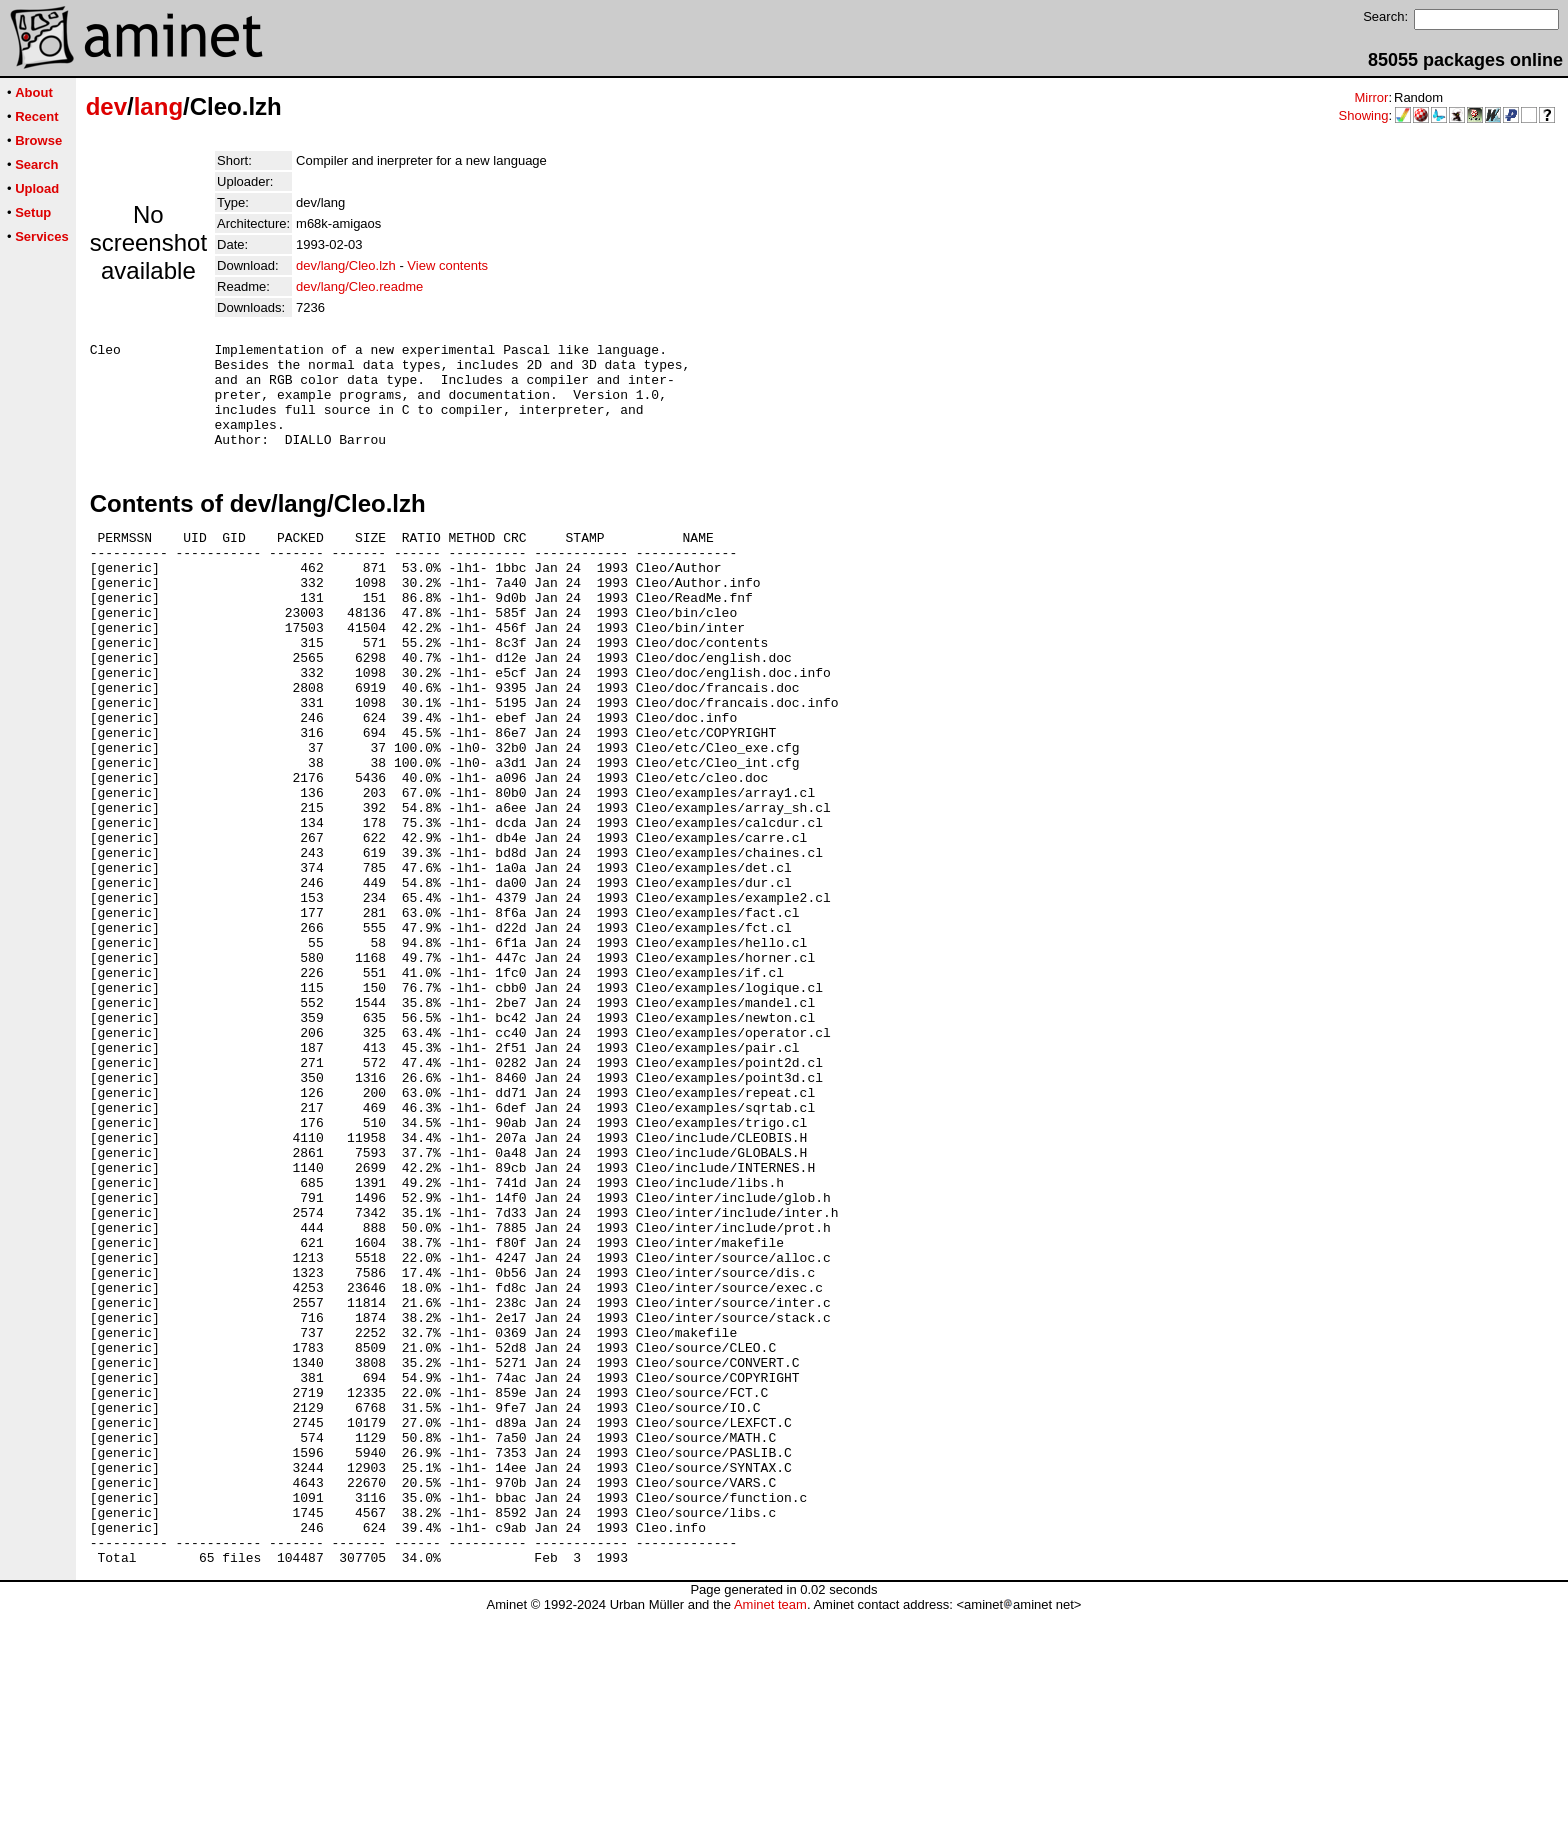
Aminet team (770, 1832)
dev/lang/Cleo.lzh (346, 265)
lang (158, 106)
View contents (447, 265)
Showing (1364, 115)
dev (106, 106)
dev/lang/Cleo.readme (359, 286)
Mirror (1371, 97)
